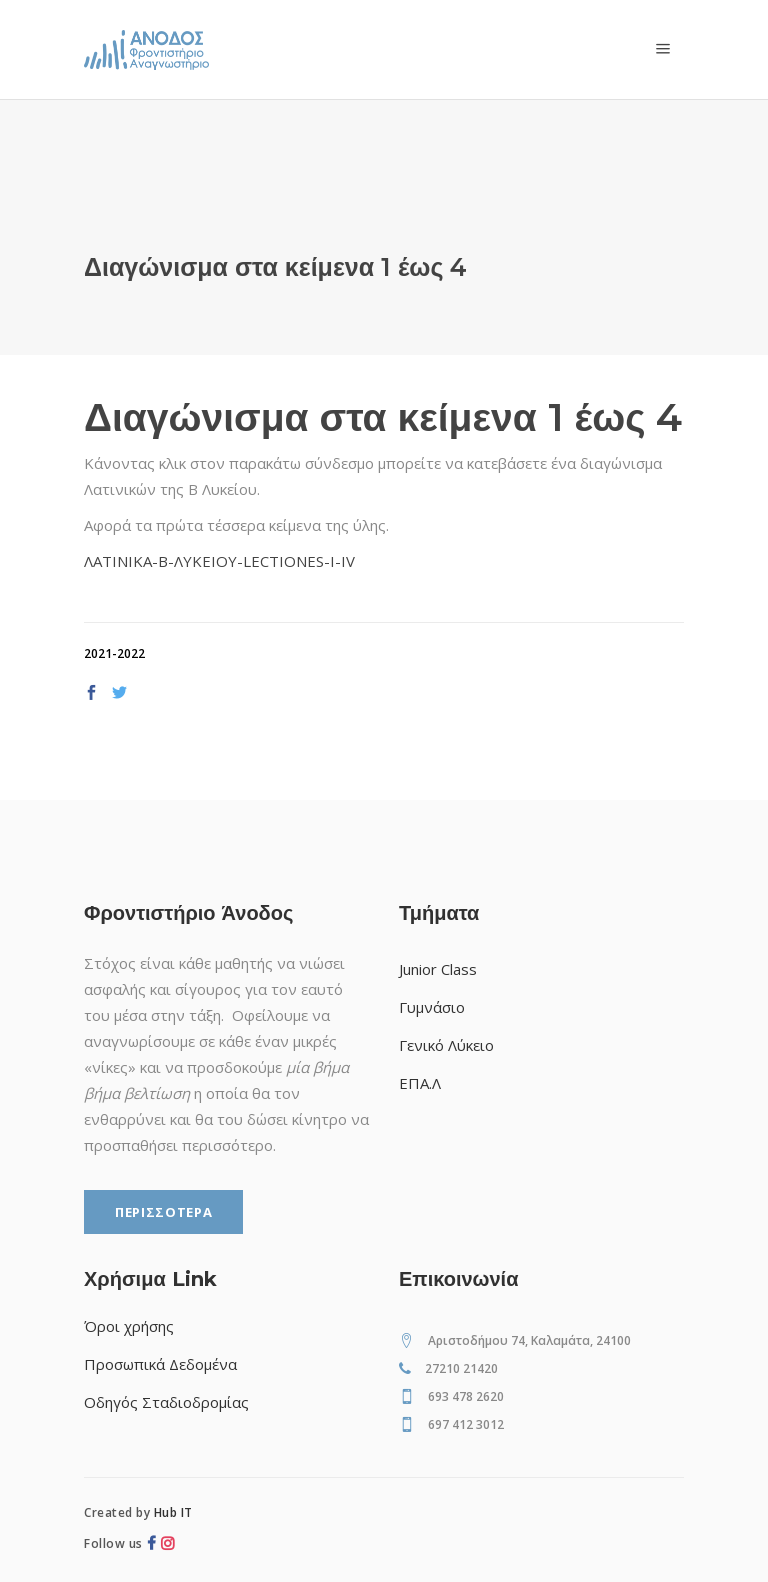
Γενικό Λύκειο (446, 1045)
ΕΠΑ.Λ (420, 1083)
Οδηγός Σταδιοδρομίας (166, 1402)
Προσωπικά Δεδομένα (160, 1364)
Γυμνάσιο (432, 1007)
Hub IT (173, 1512)
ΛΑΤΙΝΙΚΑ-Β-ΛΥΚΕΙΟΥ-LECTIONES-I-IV (219, 561)
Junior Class (438, 969)
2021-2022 (114, 653)
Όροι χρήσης (129, 1326)
